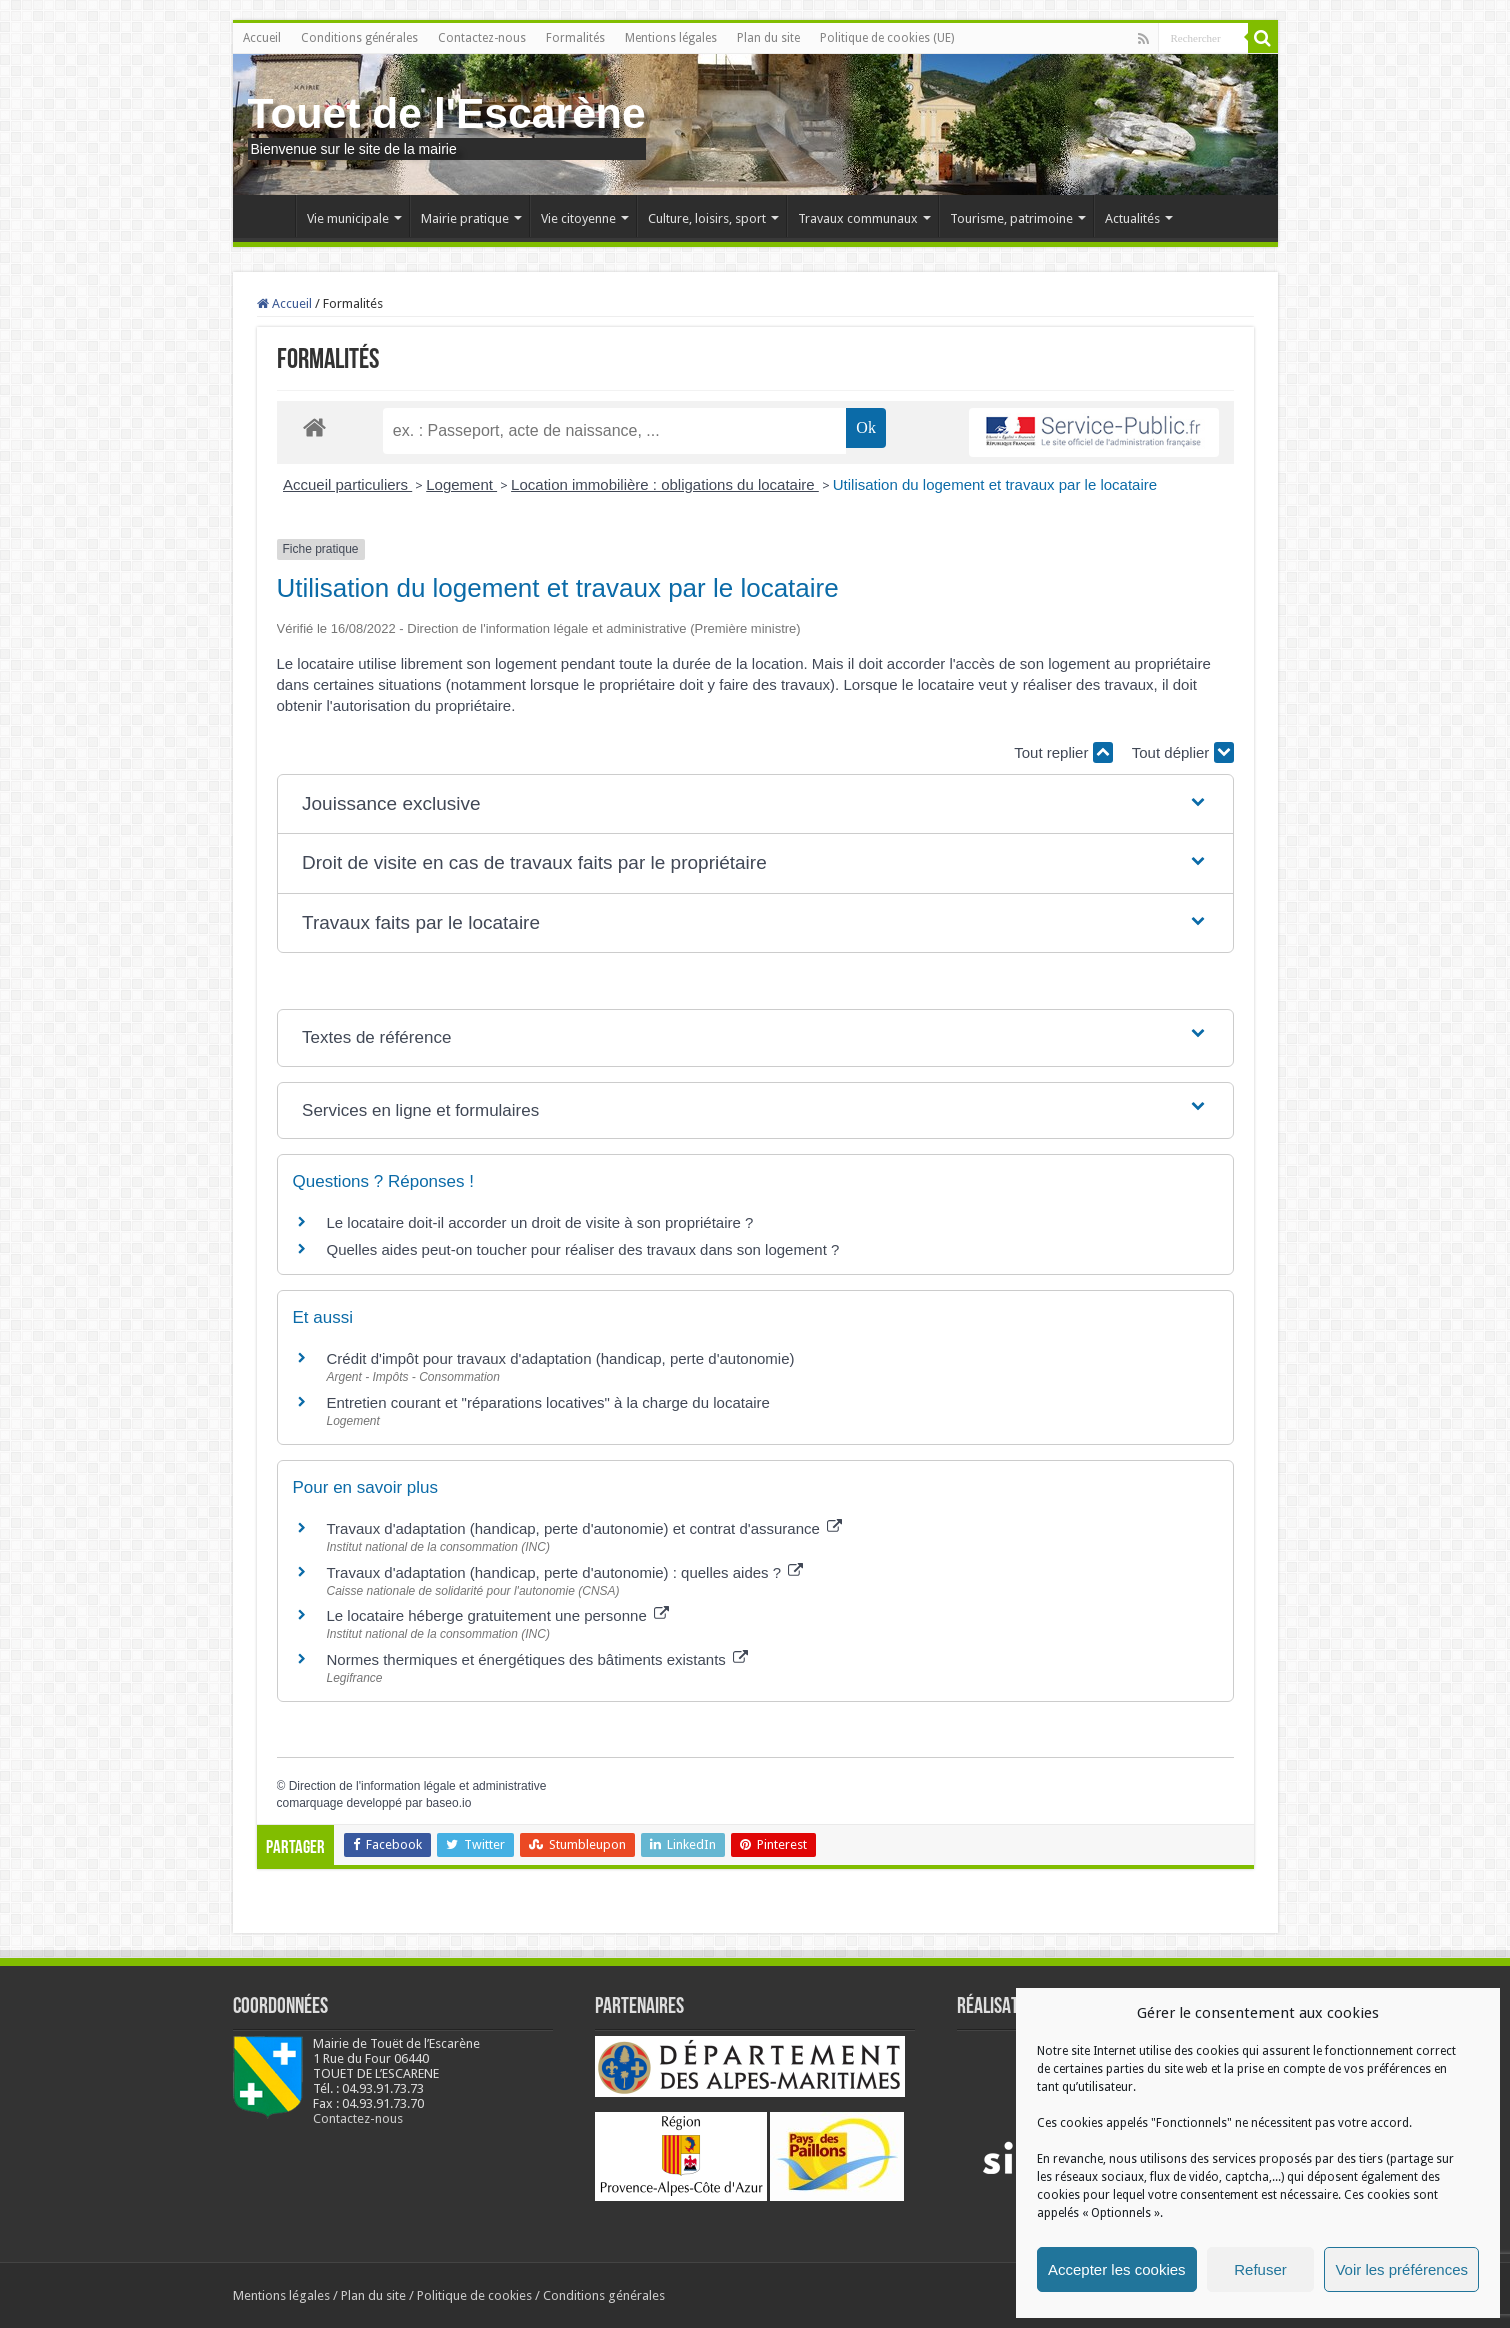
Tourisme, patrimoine (1011, 218)
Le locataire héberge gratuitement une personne (498, 1615)
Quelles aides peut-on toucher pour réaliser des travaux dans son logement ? (583, 1249)
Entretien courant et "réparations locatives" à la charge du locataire (548, 1402)
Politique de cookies (474, 2295)
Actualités (1132, 218)
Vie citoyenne (578, 218)
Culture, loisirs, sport (707, 218)
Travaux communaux (858, 218)
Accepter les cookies (1117, 2269)
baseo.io (448, 1803)
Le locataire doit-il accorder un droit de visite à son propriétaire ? (540, 1222)
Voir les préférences (1401, 2269)
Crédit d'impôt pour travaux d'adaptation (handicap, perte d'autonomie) (561, 1358)
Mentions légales (671, 38)
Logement (461, 484)
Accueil (262, 38)
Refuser (1260, 2269)
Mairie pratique (465, 218)
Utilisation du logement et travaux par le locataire (995, 484)
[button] (755, 804)
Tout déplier (1183, 752)
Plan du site (768, 38)
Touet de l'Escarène (447, 113)
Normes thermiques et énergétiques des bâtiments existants (538, 1659)
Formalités (575, 38)
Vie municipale (348, 218)
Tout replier (1063, 752)
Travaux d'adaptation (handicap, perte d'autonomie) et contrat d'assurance (585, 1528)
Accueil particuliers (347, 484)
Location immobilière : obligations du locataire (665, 484)
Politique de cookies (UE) (887, 38)
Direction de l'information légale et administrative (418, 1786)
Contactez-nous (482, 38)
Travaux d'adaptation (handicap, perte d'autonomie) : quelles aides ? (565, 1572)
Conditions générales (359, 38)
